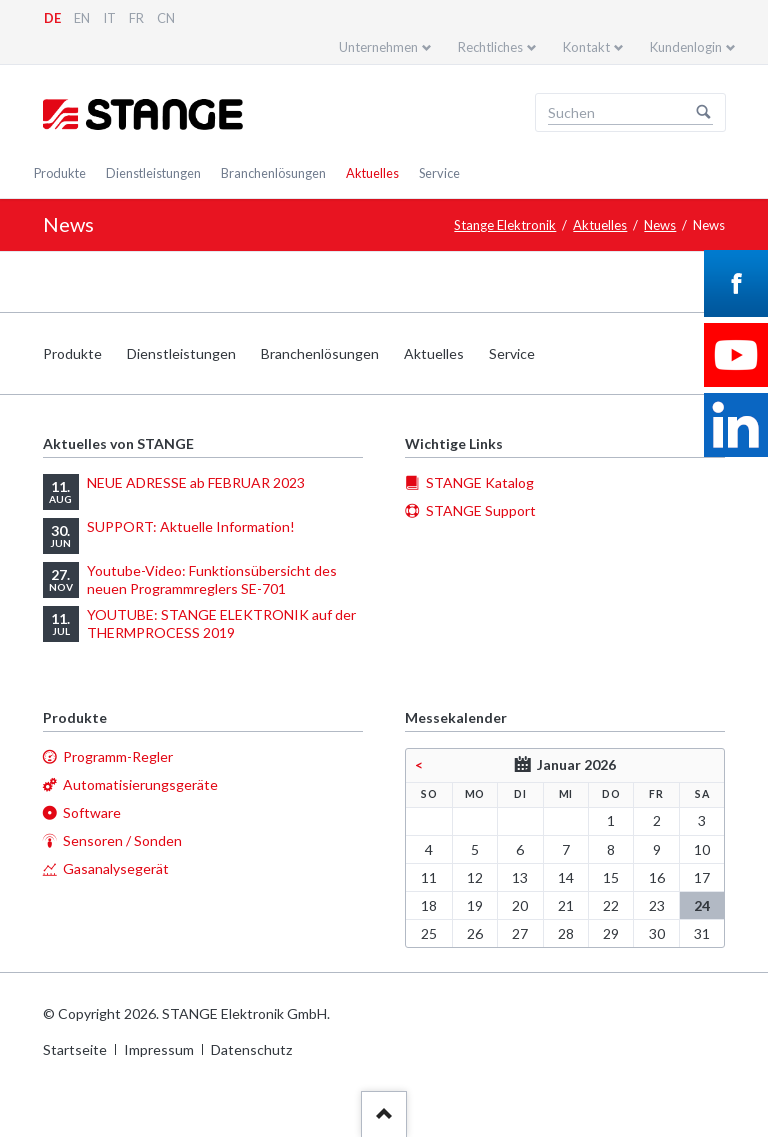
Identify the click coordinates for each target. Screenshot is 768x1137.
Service (439, 173)
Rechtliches (490, 47)
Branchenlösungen (273, 173)
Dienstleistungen (153, 173)
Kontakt (586, 47)
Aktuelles (372, 173)
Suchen (704, 113)
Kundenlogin (686, 47)
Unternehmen (378, 47)
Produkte (60, 173)
